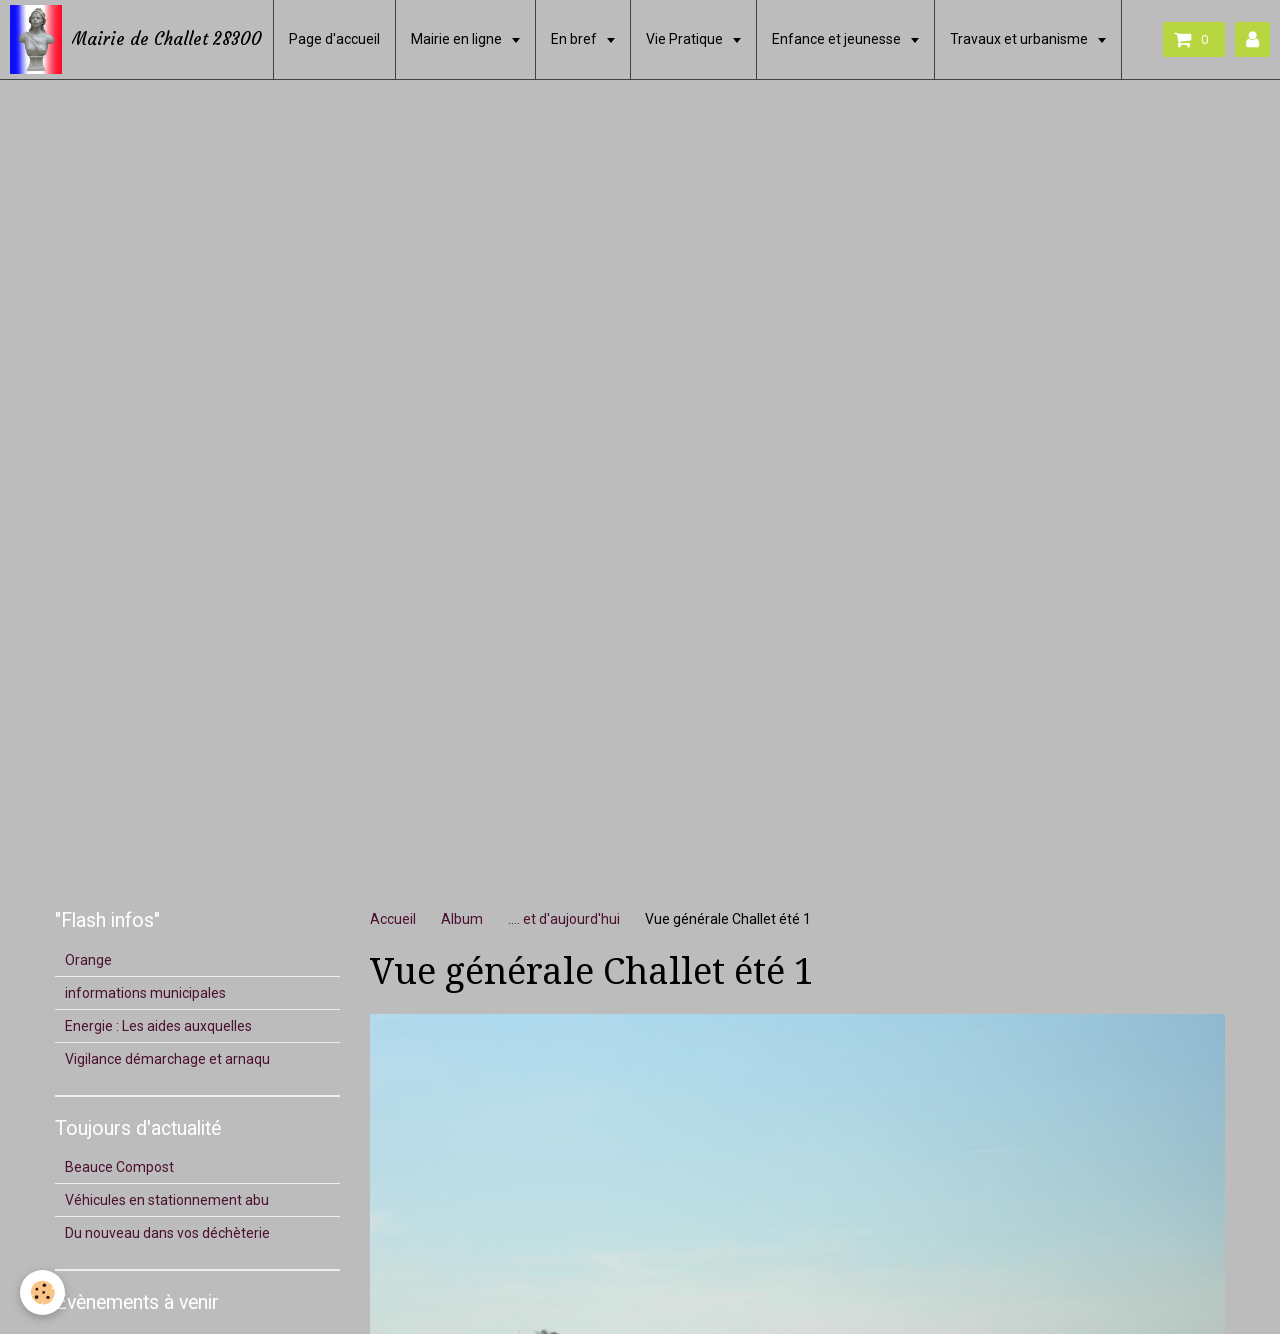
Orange (88, 960)
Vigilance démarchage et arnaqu (167, 1059)
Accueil (393, 919)
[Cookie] (42, 1292)
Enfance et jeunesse (838, 39)
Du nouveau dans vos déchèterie (167, 1233)
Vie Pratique (686, 39)
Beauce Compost (119, 1167)
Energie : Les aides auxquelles (158, 1026)
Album (462, 919)
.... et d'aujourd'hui (564, 919)
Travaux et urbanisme (1020, 39)
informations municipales (145, 993)
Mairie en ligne (458, 39)
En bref (575, 39)
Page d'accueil (334, 39)
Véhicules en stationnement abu (167, 1200)
